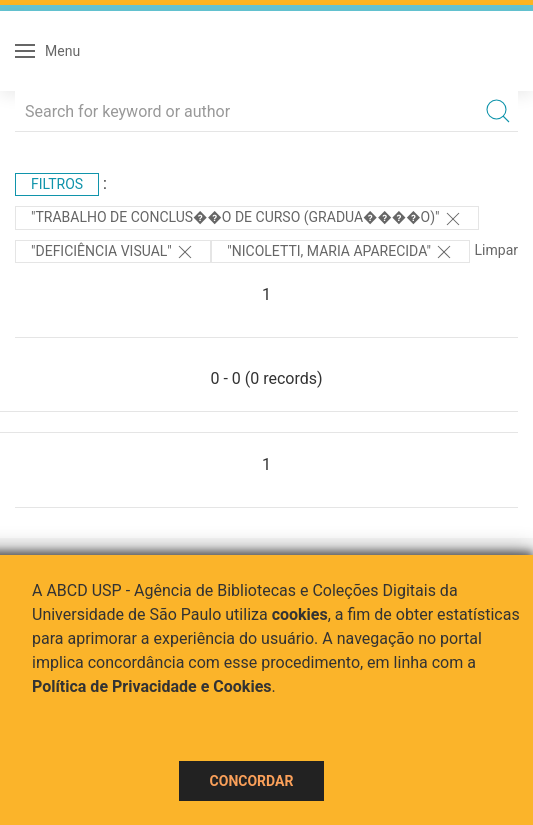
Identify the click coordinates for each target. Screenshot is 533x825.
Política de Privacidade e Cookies (152, 686)
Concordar (252, 781)
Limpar (496, 250)
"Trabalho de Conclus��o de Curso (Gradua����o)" (247, 219)
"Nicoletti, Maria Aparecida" (340, 252)
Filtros (57, 184)
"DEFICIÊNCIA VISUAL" (113, 252)
